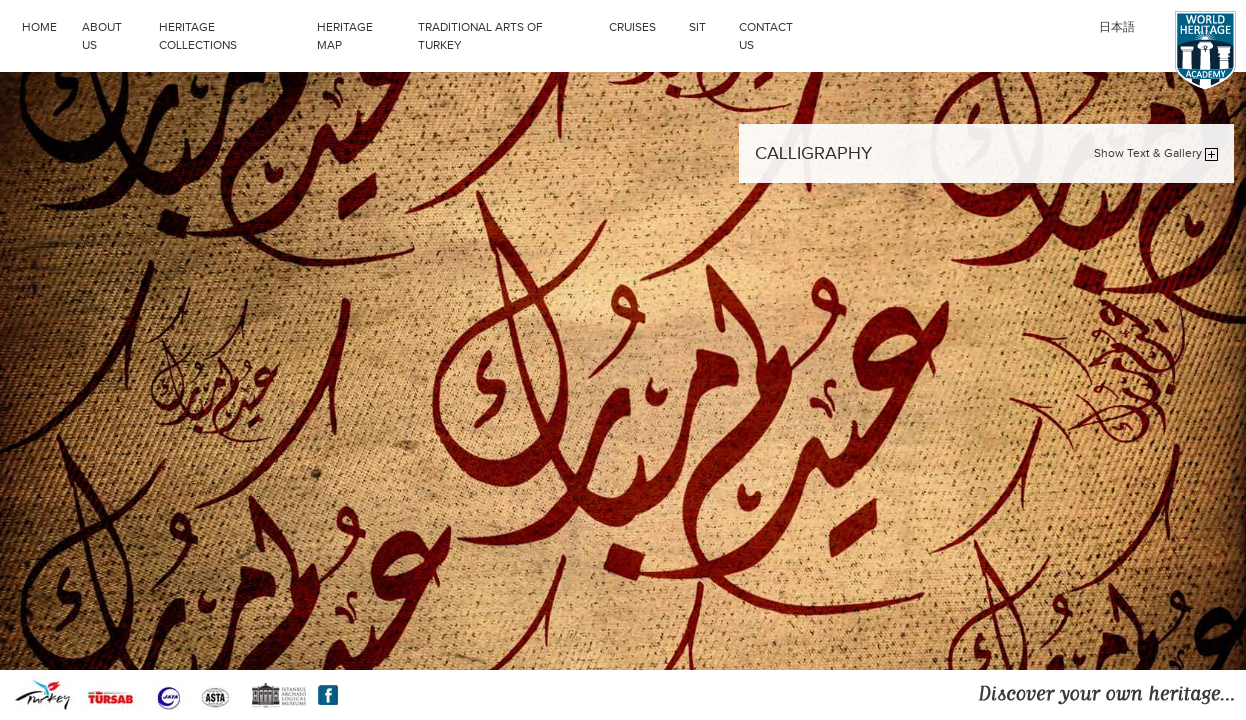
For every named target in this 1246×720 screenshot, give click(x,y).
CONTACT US (766, 36)
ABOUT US (102, 36)
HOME (39, 27)
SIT (709, 25)
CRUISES (644, 25)
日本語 (1117, 27)
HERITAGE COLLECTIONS (233, 34)
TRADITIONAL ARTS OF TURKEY (508, 34)
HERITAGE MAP (345, 36)
